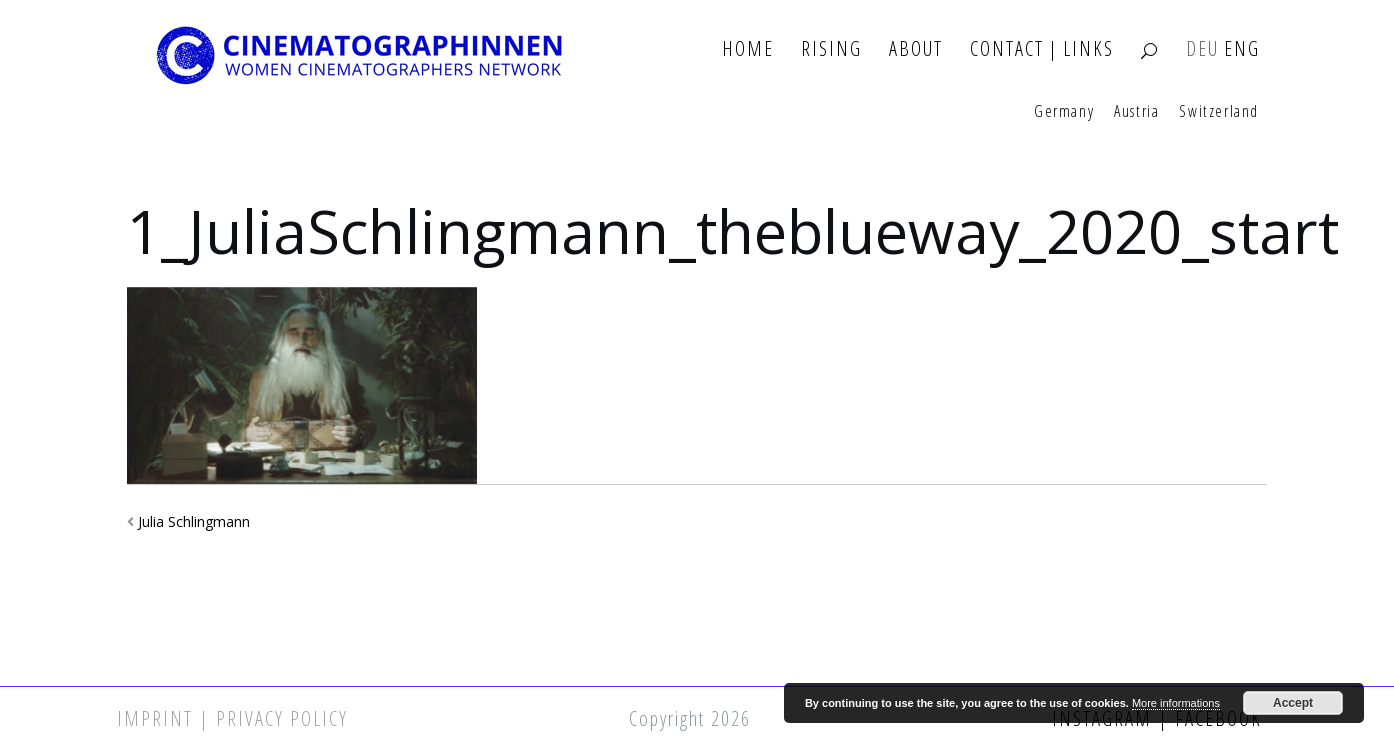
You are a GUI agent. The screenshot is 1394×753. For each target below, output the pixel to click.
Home (748, 49)
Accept (1293, 703)
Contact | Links (1042, 49)
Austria (1136, 112)
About (916, 49)
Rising (831, 49)
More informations (1176, 703)
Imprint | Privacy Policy (232, 718)
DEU (1202, 49)
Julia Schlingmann (194, 521)
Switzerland (1219, 112)
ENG (1242, 49)
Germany (1064, 112)
